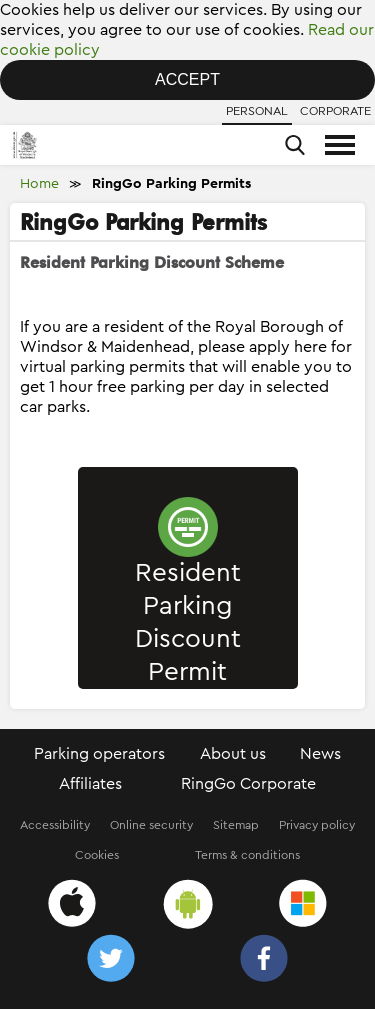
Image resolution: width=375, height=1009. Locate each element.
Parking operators (99, 754)
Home (39, 184)
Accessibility (55, 825)
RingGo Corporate (248, 784)
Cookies (97, 855)
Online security (151, 825)
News (320, 754)
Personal (257, 111)
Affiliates (90, 784)
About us (233, 754)
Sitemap (236, 825)
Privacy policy (317, 825)
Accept (187, 79)
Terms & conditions (247, 855)
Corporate (335, 111)
